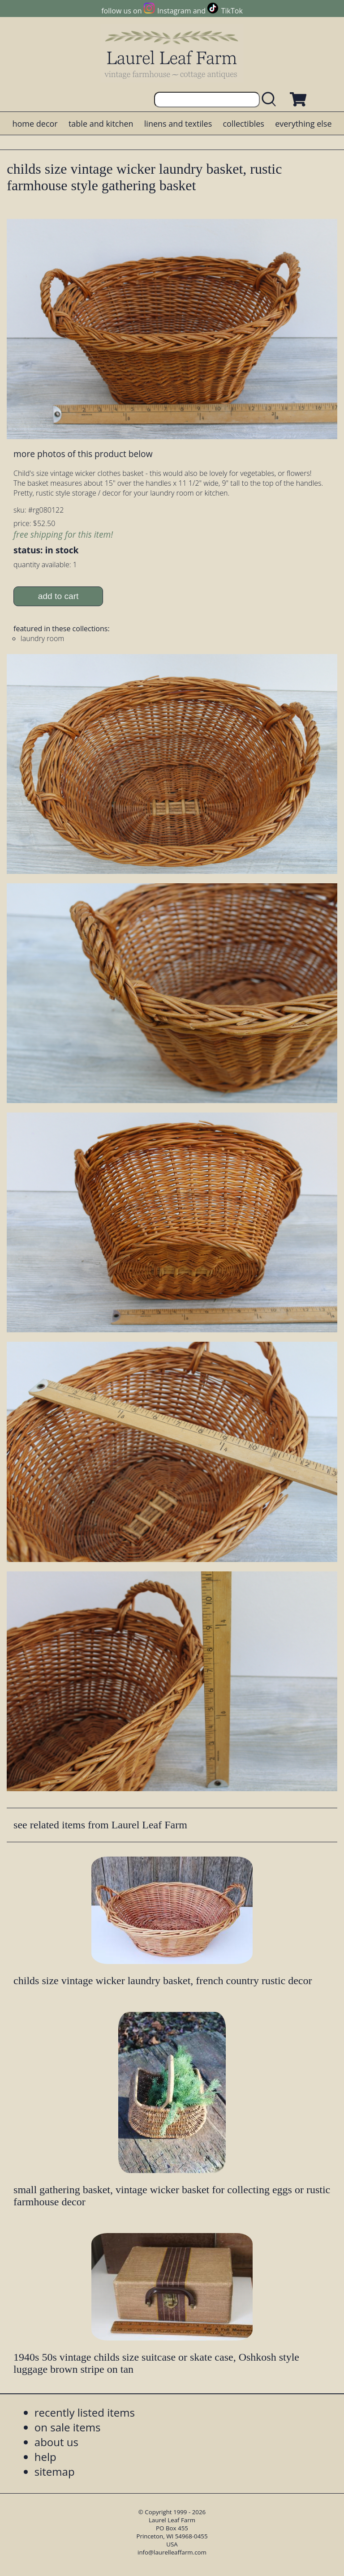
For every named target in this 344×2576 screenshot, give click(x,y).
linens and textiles (178, 123)
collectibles (243, 123)
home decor (34, 123)
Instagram (174, 11)
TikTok (232, 11)
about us (56, 2442)
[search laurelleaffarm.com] (271, 99)
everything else (303, 123)
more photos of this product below (82, 454)
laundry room (42, 638)
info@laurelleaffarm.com (172, 2552)
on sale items (67, 2427)
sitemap (54, 2471)
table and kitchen (101, 123)
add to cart (58, 596)
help (45, 2456)
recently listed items (84, 2412)
